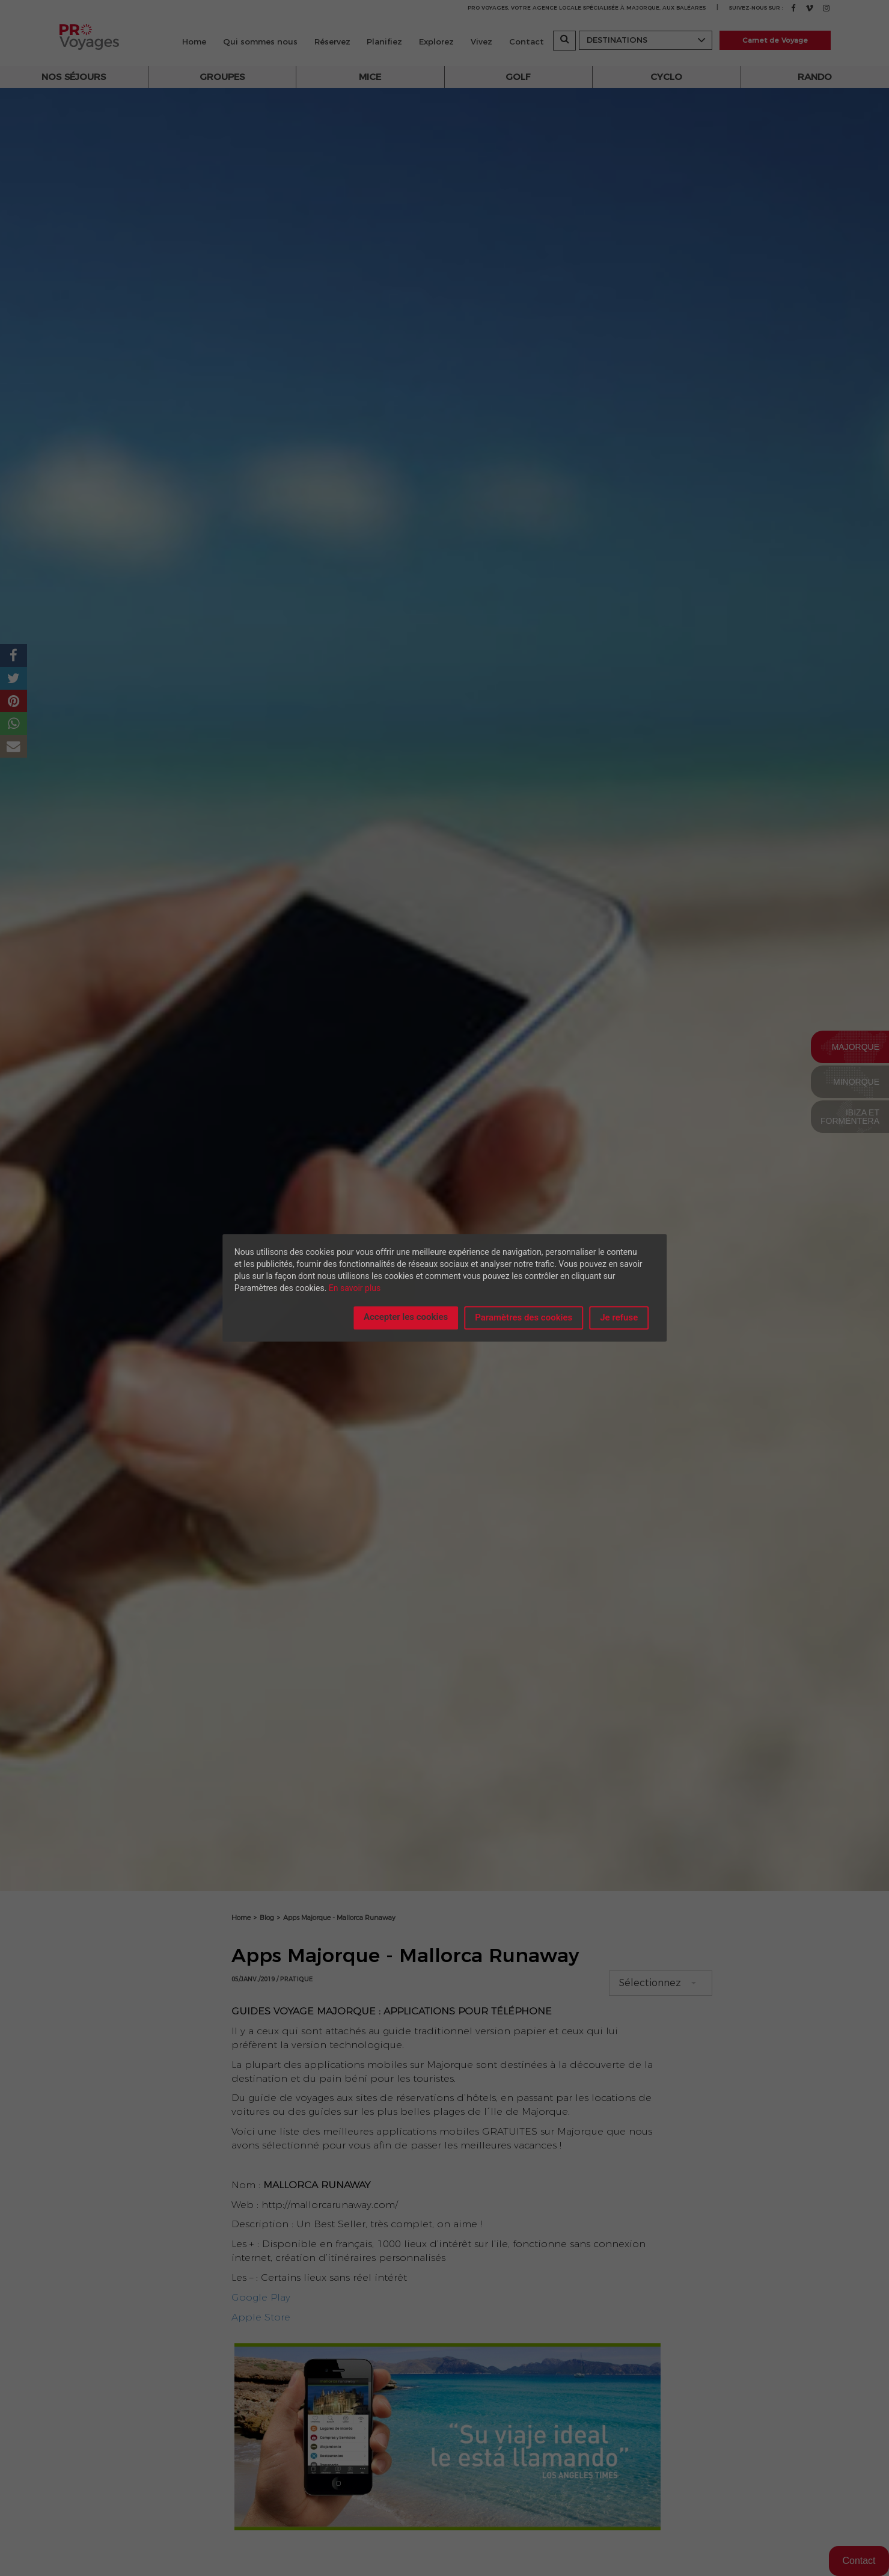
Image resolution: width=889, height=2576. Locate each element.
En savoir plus (354, 1288)
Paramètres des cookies (523, 1317)
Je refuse (619, 1317)
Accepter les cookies (406, 1316)
